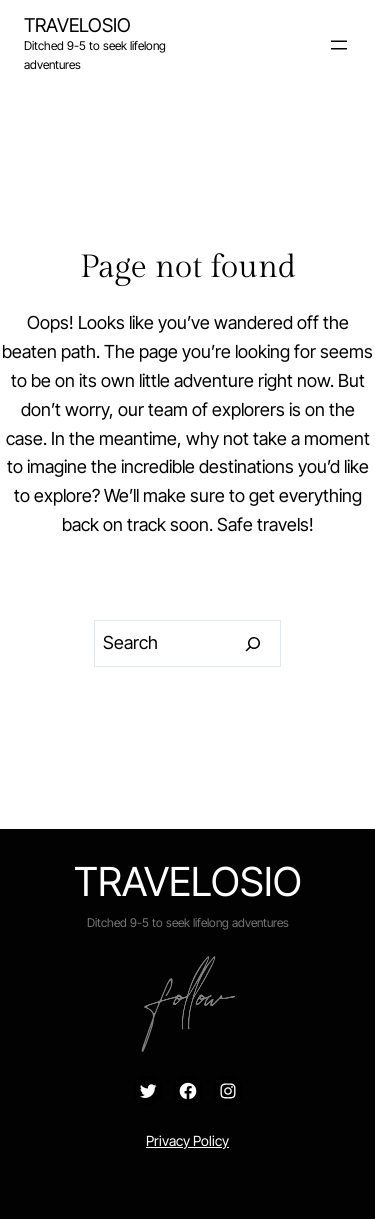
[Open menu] (339, 45)
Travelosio (77, 25)
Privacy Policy (187, 1140)
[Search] (253, 644)
